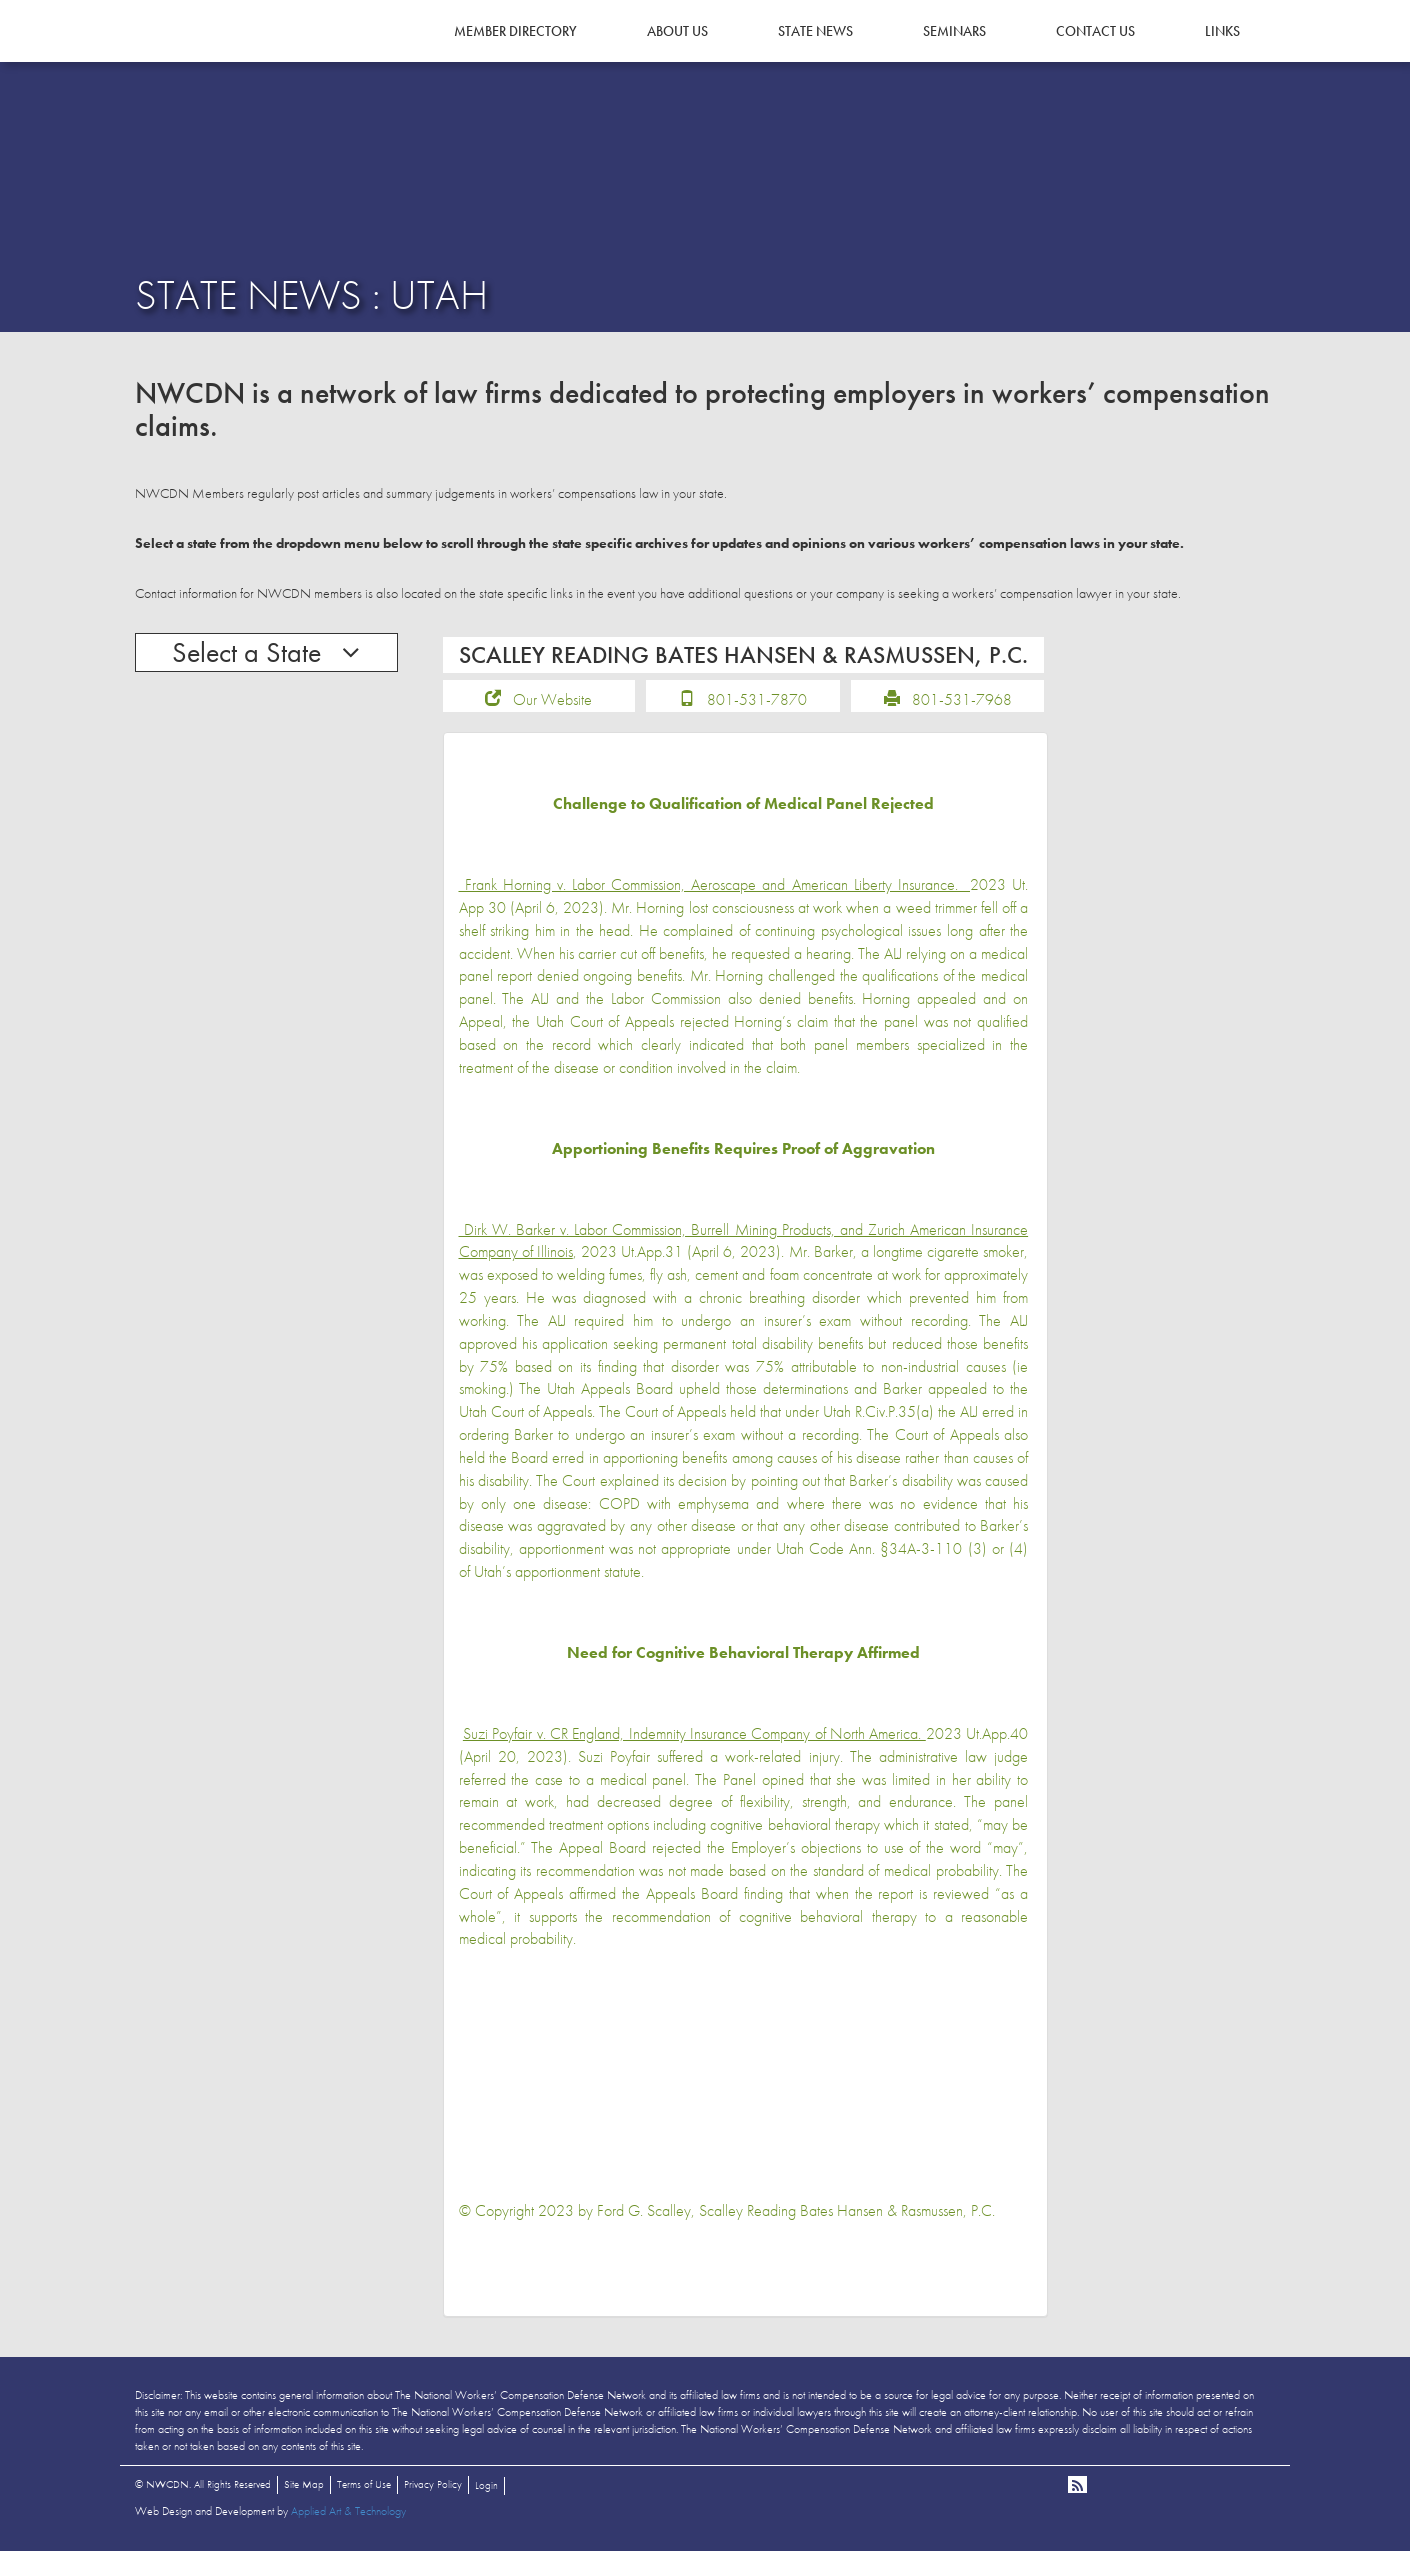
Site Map (304, 2484)
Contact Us (1095, 31)
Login (486, 2485)
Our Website (552, 699)
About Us (677, 31)
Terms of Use (364, 2484)
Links (1222, 31)
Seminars (954, 31)
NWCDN (190, 56)
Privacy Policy (433, 2484)
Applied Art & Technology (348, 2511)
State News (815, 31)
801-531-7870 (757, 699)
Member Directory (515, 31)
